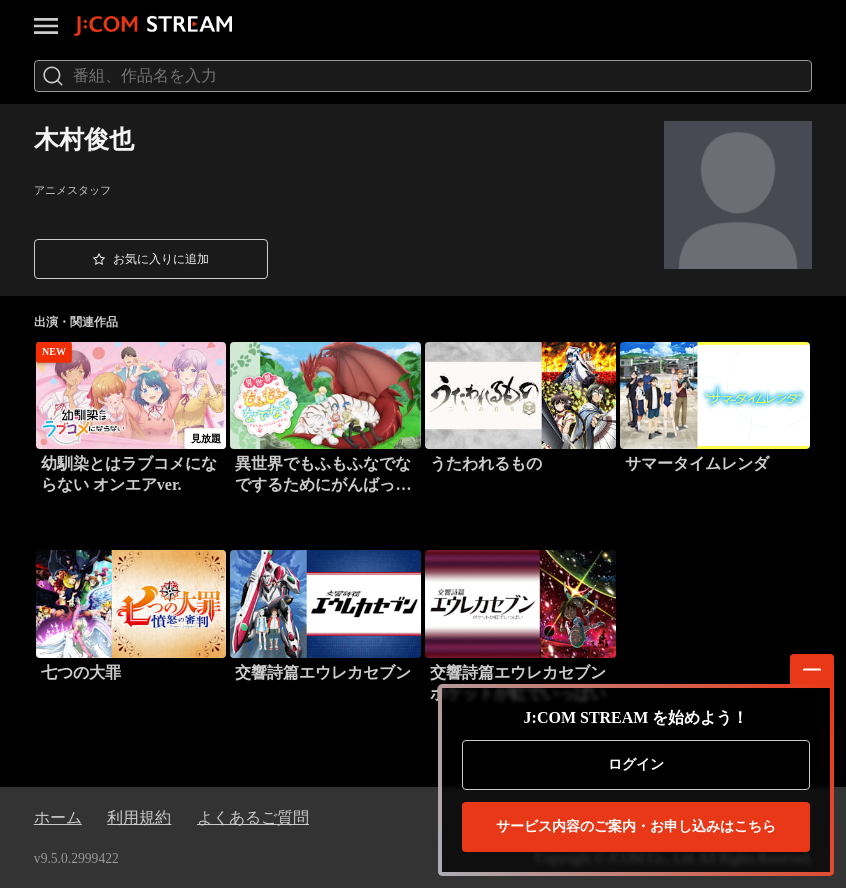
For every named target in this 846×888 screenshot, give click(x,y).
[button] (151, 258)
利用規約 (139, 817)
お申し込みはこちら (636, 827)
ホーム (58, 817)
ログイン (636, 764)
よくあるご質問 (253, 817)
